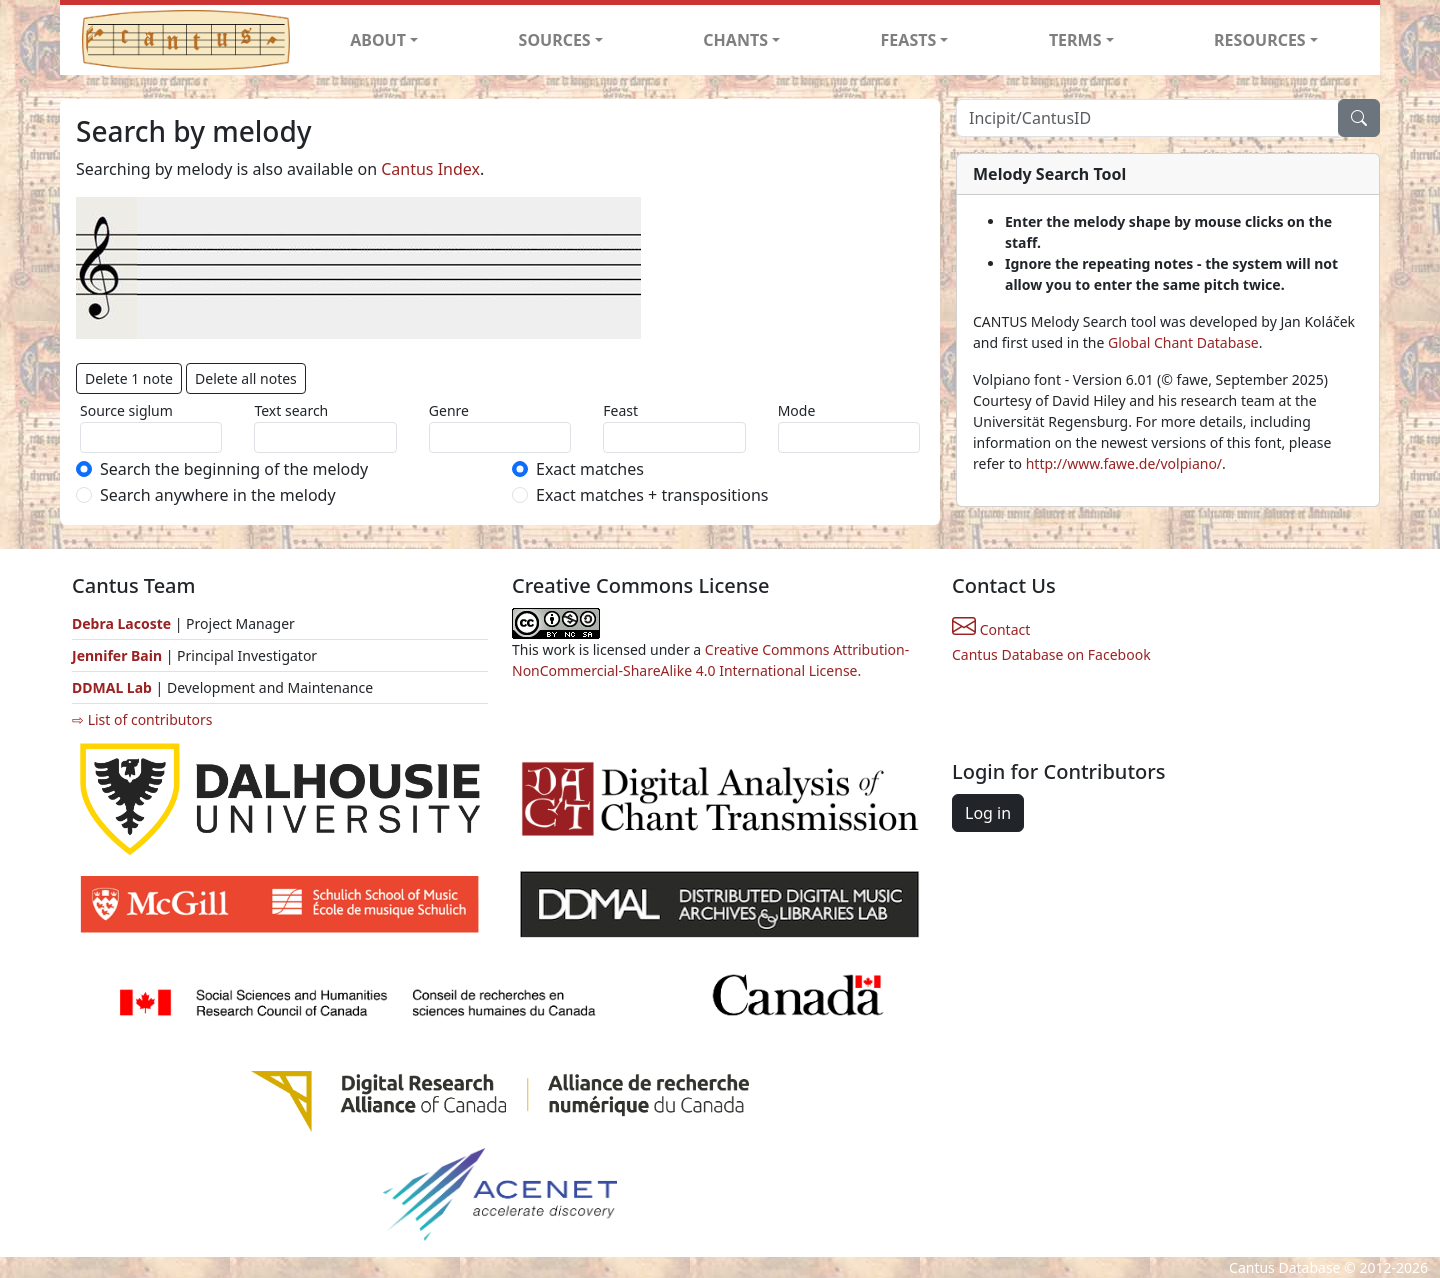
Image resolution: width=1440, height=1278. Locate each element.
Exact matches (590, 469)
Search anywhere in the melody (218, 495)
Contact (991, 629)
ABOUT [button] (378, 40)
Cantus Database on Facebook (1051, 654)
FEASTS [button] (909, 40)
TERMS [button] (1075, 40)
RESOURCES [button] (1260, 40)
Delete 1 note (129, 378)
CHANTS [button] (735, 40)
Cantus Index (430, 169)
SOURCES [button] (555, 40)
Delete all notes (246, 378)
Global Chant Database (1183, 342)
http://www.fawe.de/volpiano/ (1124, 463)
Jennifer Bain (119, 655)
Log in (988, 813)
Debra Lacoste (121, 623)
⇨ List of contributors (142, 719)
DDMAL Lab (112, 687)
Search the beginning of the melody (234, 469)
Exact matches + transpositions (652, 495)
